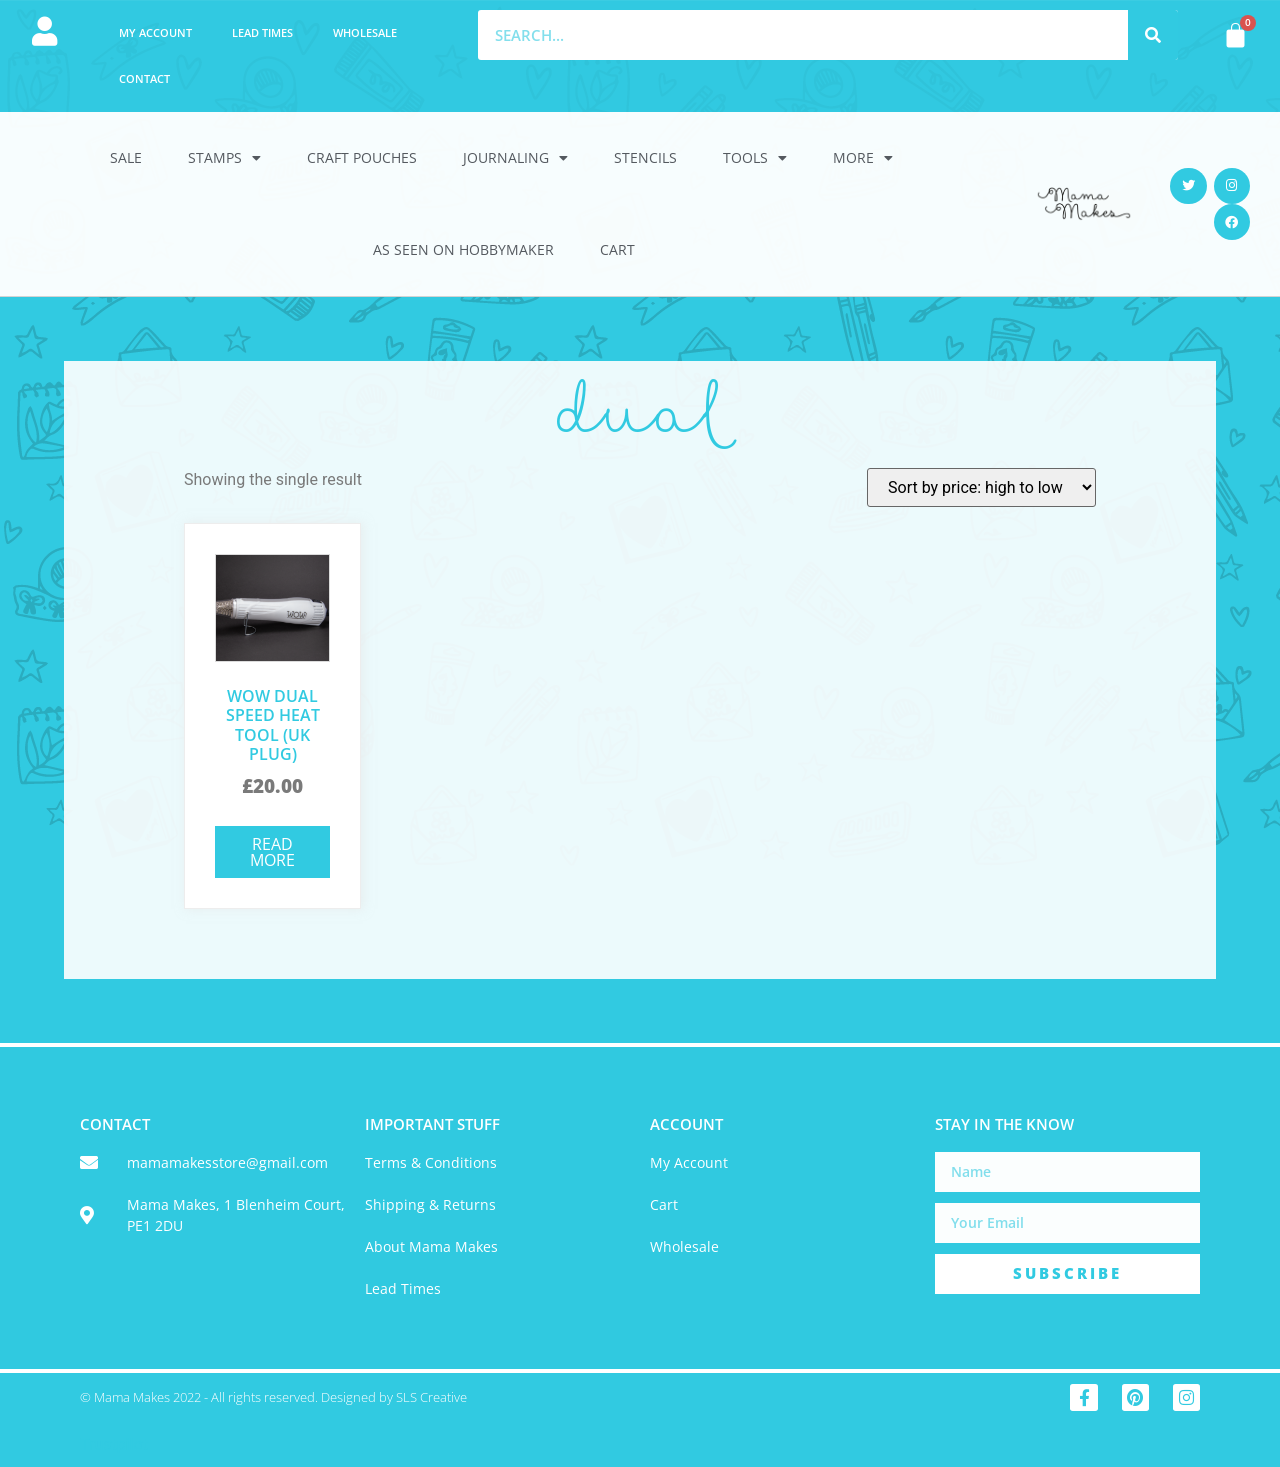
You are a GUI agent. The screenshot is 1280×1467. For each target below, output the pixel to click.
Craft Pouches (362, 157)
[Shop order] (981, 487)
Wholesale (365, 32)
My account (155, 32)
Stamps (224, 158)
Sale (126, 157)
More (863, 158)
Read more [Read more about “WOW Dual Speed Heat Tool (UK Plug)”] (272, 852)
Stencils (645, 157)
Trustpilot (114, 1444)
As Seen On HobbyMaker (463, 249)
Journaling (515, 158)
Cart (617, 249)
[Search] (1153, 35)
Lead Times (262, 32)
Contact (144, 78)
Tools (755, 158)
